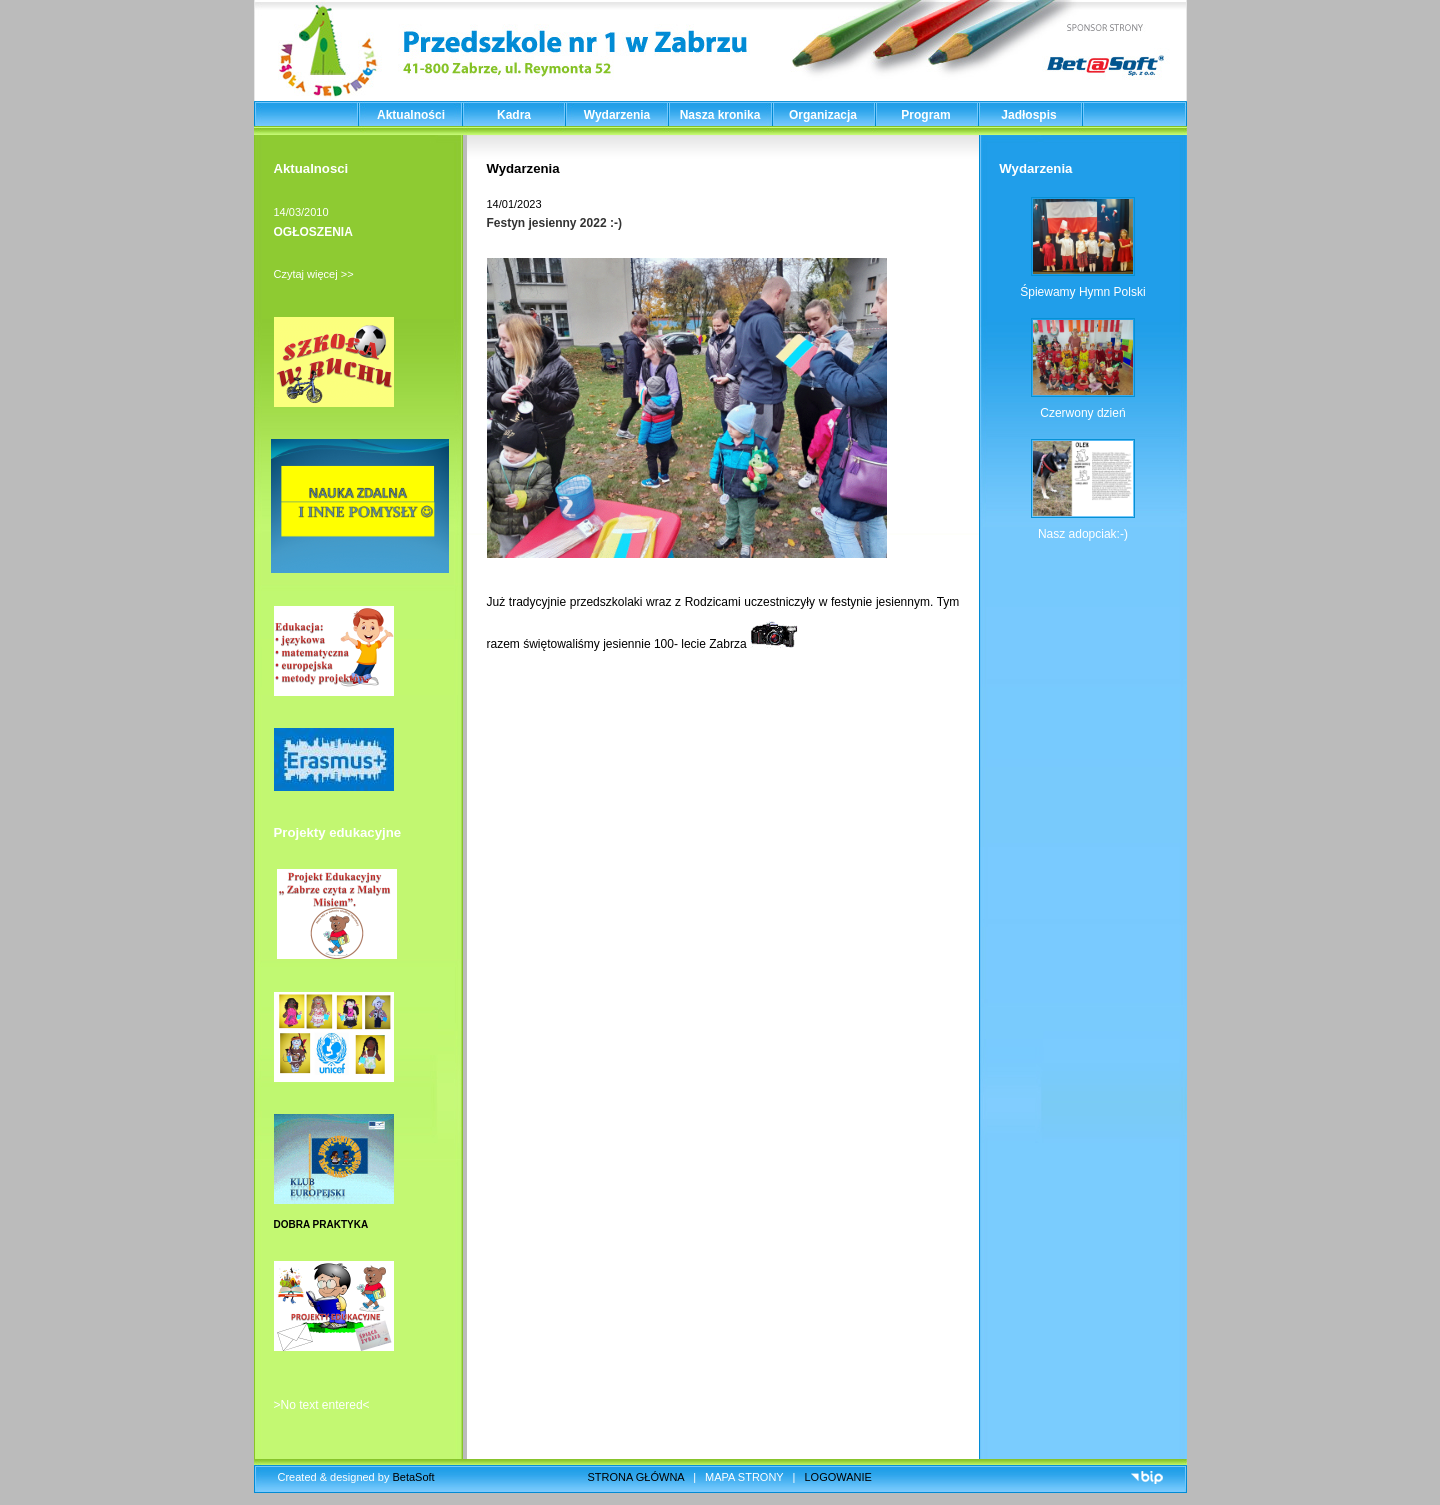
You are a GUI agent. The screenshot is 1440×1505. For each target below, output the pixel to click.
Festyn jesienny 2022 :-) (554, 223)
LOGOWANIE (838, 1477)
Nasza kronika (720, 115)
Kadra (514, 115)
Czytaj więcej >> (314, 274)
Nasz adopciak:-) (1083, 534)
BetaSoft (413, 1477)
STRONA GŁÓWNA (636, 1477)
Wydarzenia (617, 115)
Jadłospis (1028, 115)
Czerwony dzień (1082, 413)
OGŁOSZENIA (313, 232)
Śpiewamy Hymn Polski (1082, 292)
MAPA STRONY (744, 1477)
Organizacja (823, 115)
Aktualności (411, 115)
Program (925, 115)
